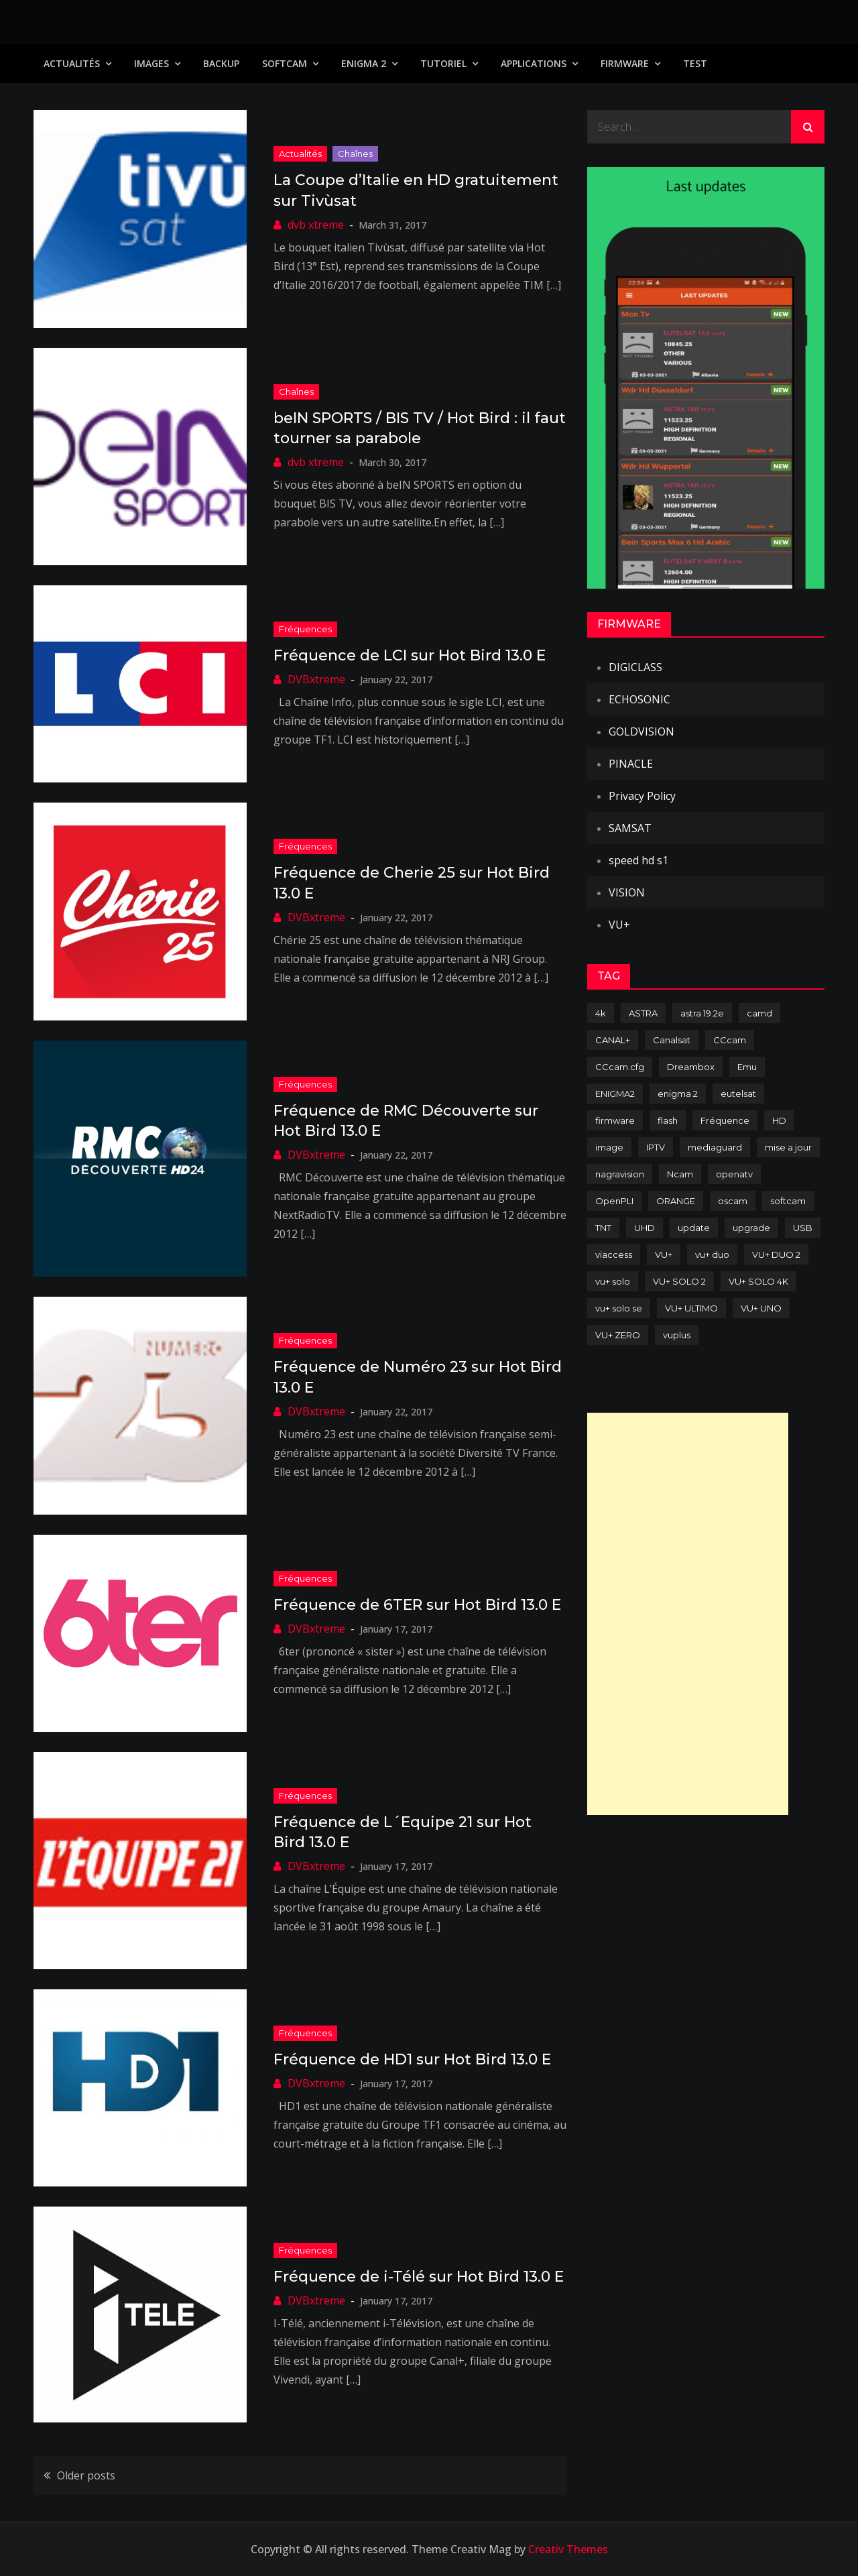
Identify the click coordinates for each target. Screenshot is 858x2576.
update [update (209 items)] (694, 1227)
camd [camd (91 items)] (759, 1013)
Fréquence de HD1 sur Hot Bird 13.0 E (412, 2059)
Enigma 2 (363, 63)
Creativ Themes (568, 2549)
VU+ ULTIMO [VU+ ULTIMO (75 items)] (691, 1308)
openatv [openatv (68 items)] (734, 1174)
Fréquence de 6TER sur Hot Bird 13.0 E (417, 1605)
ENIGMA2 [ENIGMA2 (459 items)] (615, 1093)
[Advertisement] (687, 1614)
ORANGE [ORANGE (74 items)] (675, 1200)
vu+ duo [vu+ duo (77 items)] (712, 1254)
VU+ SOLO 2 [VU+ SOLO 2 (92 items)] (679, 1281)
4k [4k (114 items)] (600, 1013)
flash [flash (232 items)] (668, 1120)
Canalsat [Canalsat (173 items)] (671, 1040)
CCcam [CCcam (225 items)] (729, 1040)
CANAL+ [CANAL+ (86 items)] (612, 1040)
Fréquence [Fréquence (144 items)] (724, 1120)
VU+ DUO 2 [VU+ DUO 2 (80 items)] (776, 1254)
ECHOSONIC (639, 699)
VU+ (619, 924)
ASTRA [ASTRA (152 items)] (643, 1013)
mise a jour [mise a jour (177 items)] (788, 1147)
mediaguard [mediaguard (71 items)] (715, 1147)
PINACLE (631, 763)
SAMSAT (630, 828)
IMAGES (151, 63)
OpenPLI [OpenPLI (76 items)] (614, 1200)
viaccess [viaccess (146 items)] (613, 1254)
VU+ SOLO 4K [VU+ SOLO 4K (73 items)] (758, 1281)
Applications (533, 63)
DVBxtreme (316, 679)
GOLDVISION (641, 731)
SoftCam (284, 63)
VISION (627, 892)
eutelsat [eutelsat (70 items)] (738, 1093)
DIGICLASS (635, 667)
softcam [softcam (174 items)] (788, 1200)
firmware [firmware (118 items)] (615, 1120)
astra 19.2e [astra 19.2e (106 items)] (702, 1013)
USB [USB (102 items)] (802, 1227)
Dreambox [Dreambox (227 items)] (691, 1066)
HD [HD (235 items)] (779, 1120)
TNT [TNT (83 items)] (603, 1227)
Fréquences (305, 629)
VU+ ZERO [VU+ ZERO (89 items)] (617, 1335)
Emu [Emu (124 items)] (747, 1066)
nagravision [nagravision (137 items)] (619, 1174)
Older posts (86, 2475)
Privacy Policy (642, 795)
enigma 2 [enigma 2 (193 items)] (678, 1093)
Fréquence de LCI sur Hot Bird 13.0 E (409, 655)
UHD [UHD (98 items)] (644, 1227)
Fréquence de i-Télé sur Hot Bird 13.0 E (418, 2277)
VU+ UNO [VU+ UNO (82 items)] (761, 1308)
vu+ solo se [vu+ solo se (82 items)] (618, 1308)
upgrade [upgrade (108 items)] (751, 1227)
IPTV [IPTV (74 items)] (655, 1147)
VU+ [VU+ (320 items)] (663, 1254)
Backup (221, 63)
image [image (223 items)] (609, 1147)
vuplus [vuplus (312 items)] (676, 1335)
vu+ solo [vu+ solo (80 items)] (612, 1281)
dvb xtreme (316, 224)
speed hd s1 (638, 860)
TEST (695, 63)
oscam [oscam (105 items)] (732, 1200)
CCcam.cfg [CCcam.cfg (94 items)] (619, 1066)
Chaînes (355, 153)
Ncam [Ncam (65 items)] (680, 1174)
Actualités (72, 63)
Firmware (625, 63)
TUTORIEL (443, 63)
